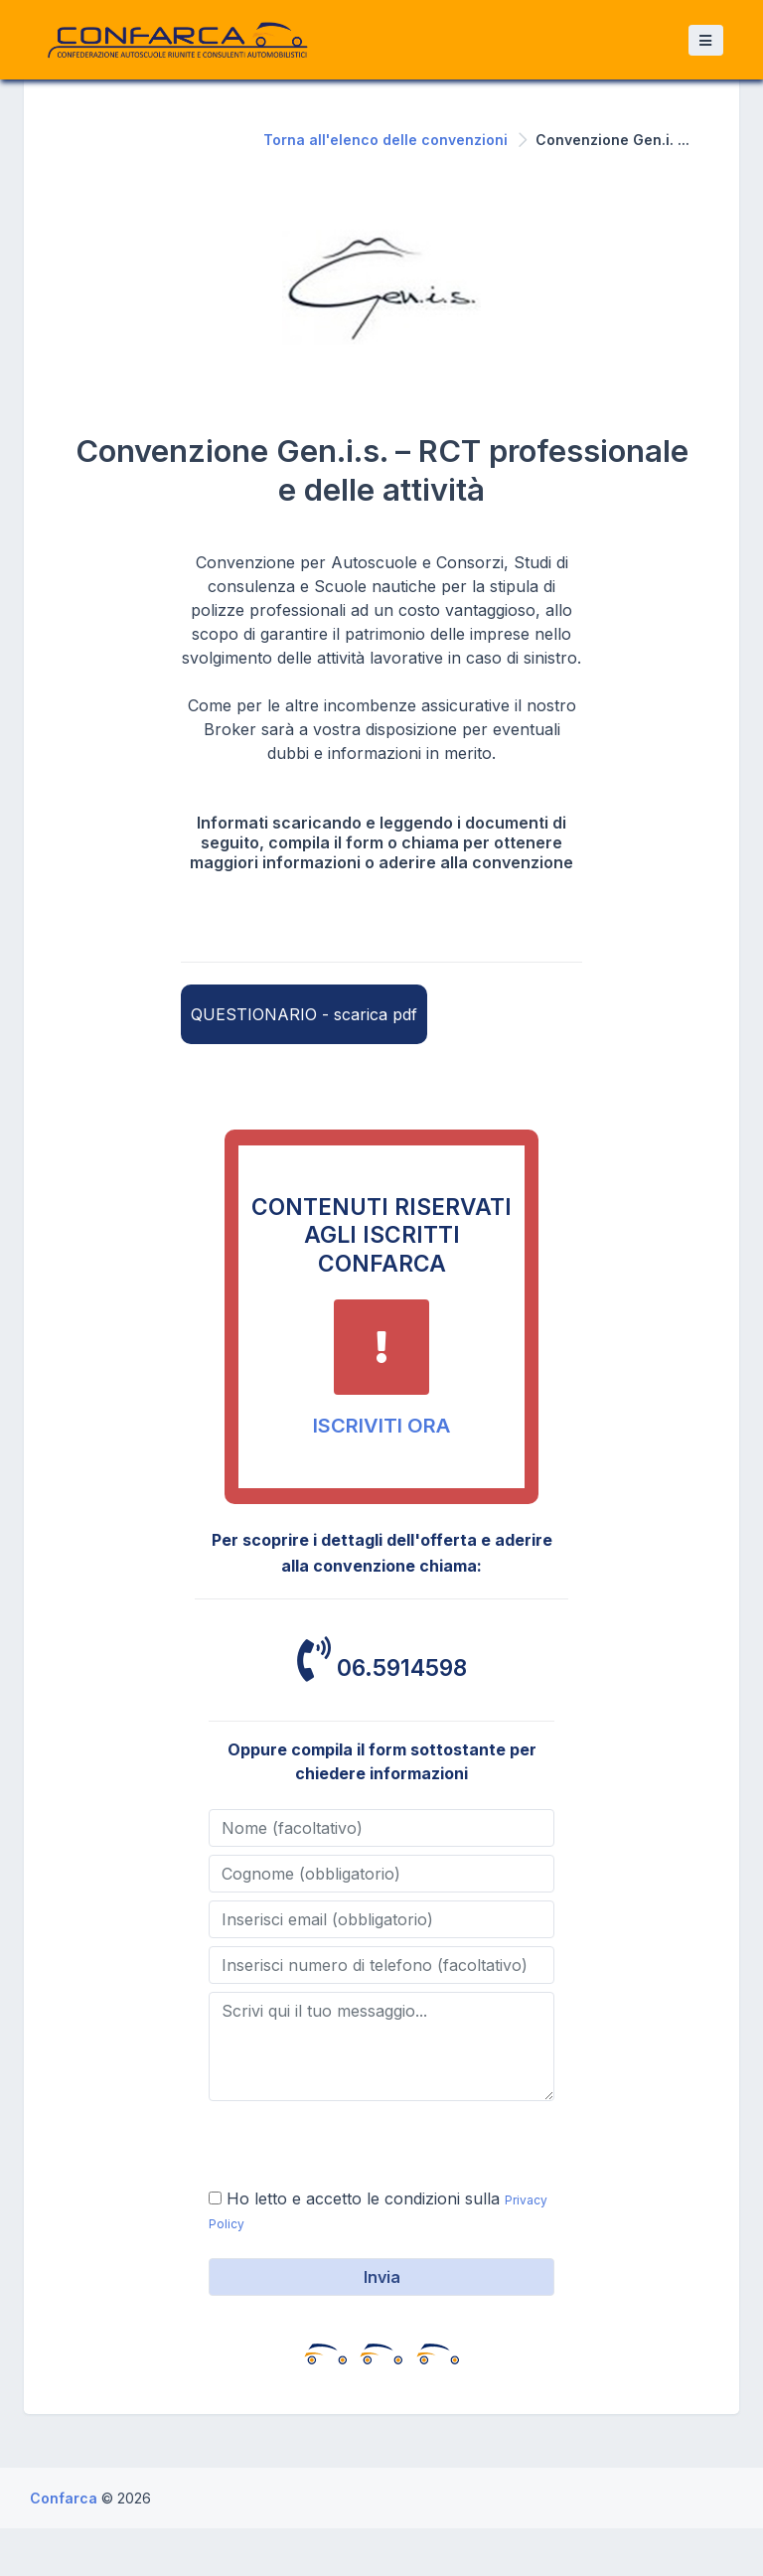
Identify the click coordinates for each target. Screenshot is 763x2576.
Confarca (65, 2498)
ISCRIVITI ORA (381, 1426)
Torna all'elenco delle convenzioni (385, 139)
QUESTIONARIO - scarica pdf (304, 1014)
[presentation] (360, 2148)
